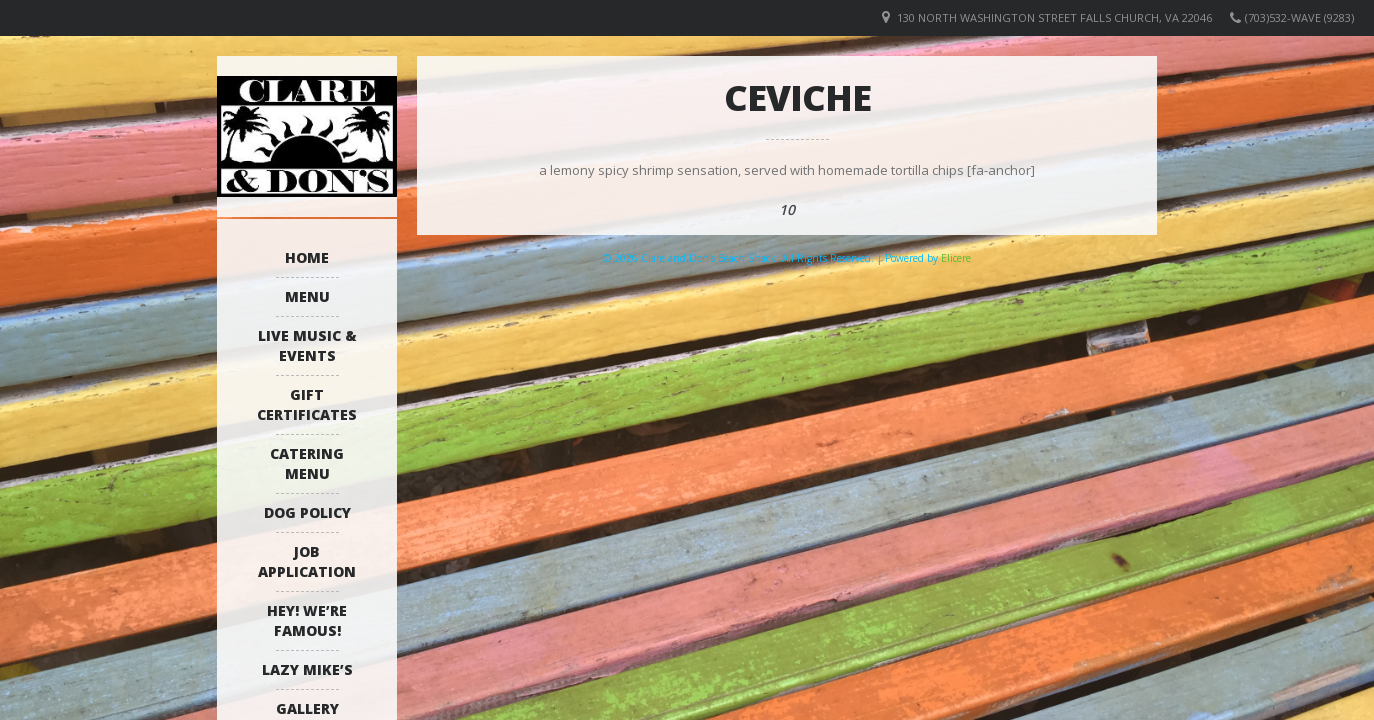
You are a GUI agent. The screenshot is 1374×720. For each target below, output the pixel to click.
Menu (307, 296)
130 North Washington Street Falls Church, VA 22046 (1054, 17)
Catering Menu (307, 463)
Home (307, 257)
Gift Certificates (307, 404)
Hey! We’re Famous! (307, 620)
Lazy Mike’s (307, 669)
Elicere (956, 258)
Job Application (307, 561)
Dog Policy (307, 512)
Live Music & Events (307, 345)
